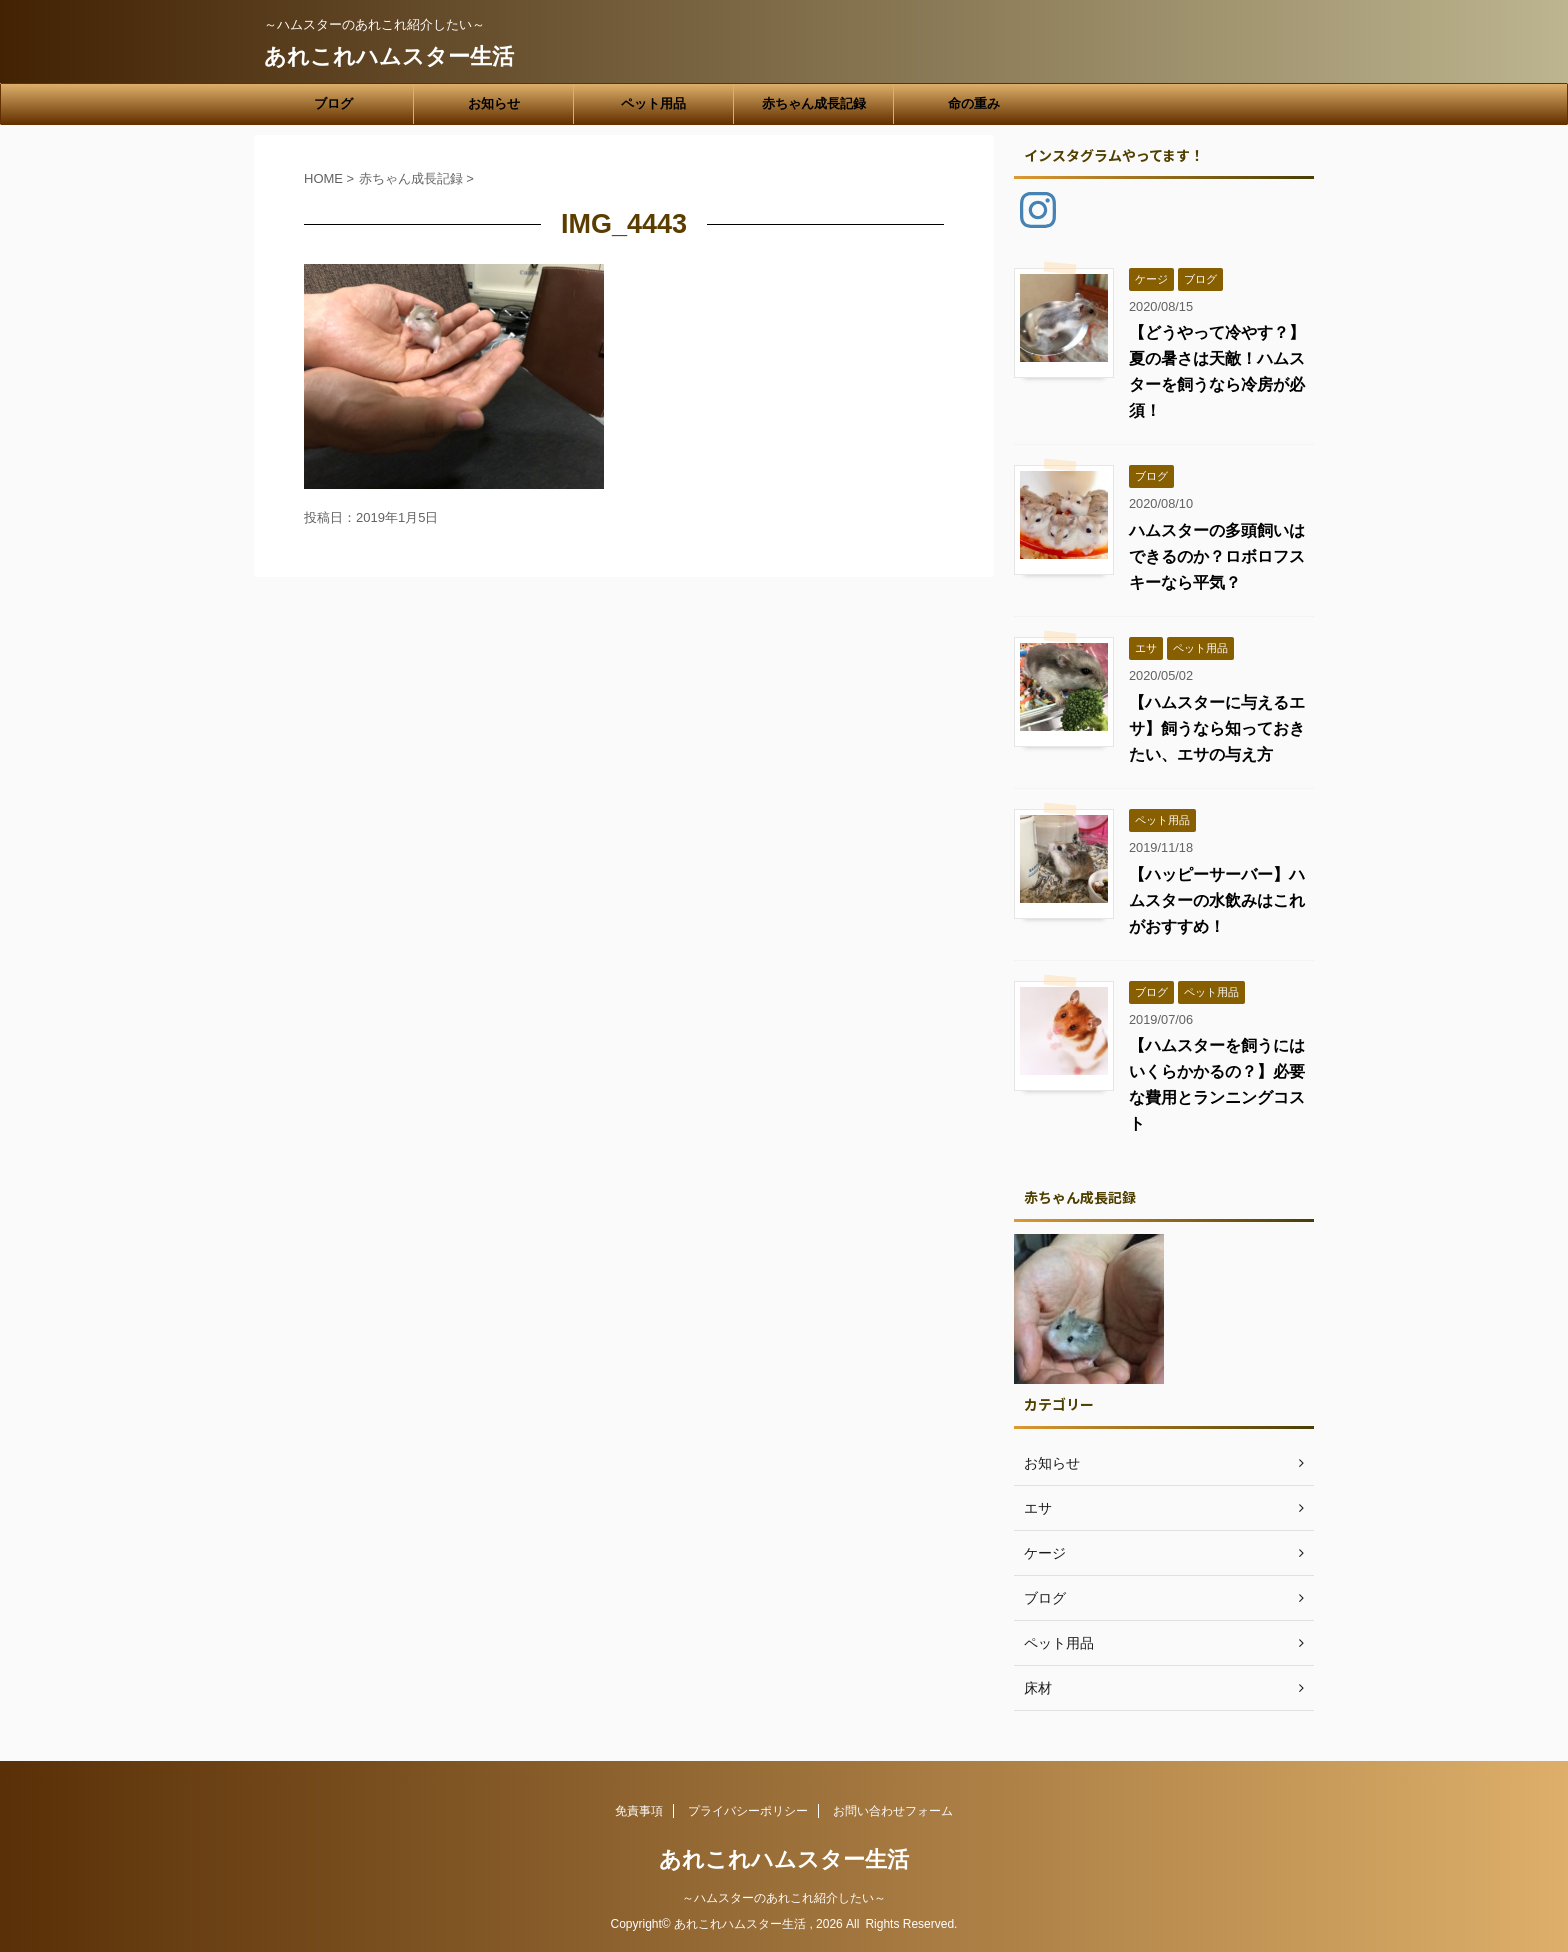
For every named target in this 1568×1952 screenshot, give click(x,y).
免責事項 (639, 1811)
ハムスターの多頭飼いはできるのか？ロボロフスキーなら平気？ (1217, 556)
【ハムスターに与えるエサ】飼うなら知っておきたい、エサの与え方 (1217, 728)
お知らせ (494, 103)
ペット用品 (653, 103)
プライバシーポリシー (748, 1811)
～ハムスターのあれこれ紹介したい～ (784, 1898)
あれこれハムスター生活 (389, 56)
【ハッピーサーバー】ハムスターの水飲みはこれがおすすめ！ (1217, 900)
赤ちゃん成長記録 (814, 103)
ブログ (333, 103)
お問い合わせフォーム (893, 1811)
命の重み (974, 103)
